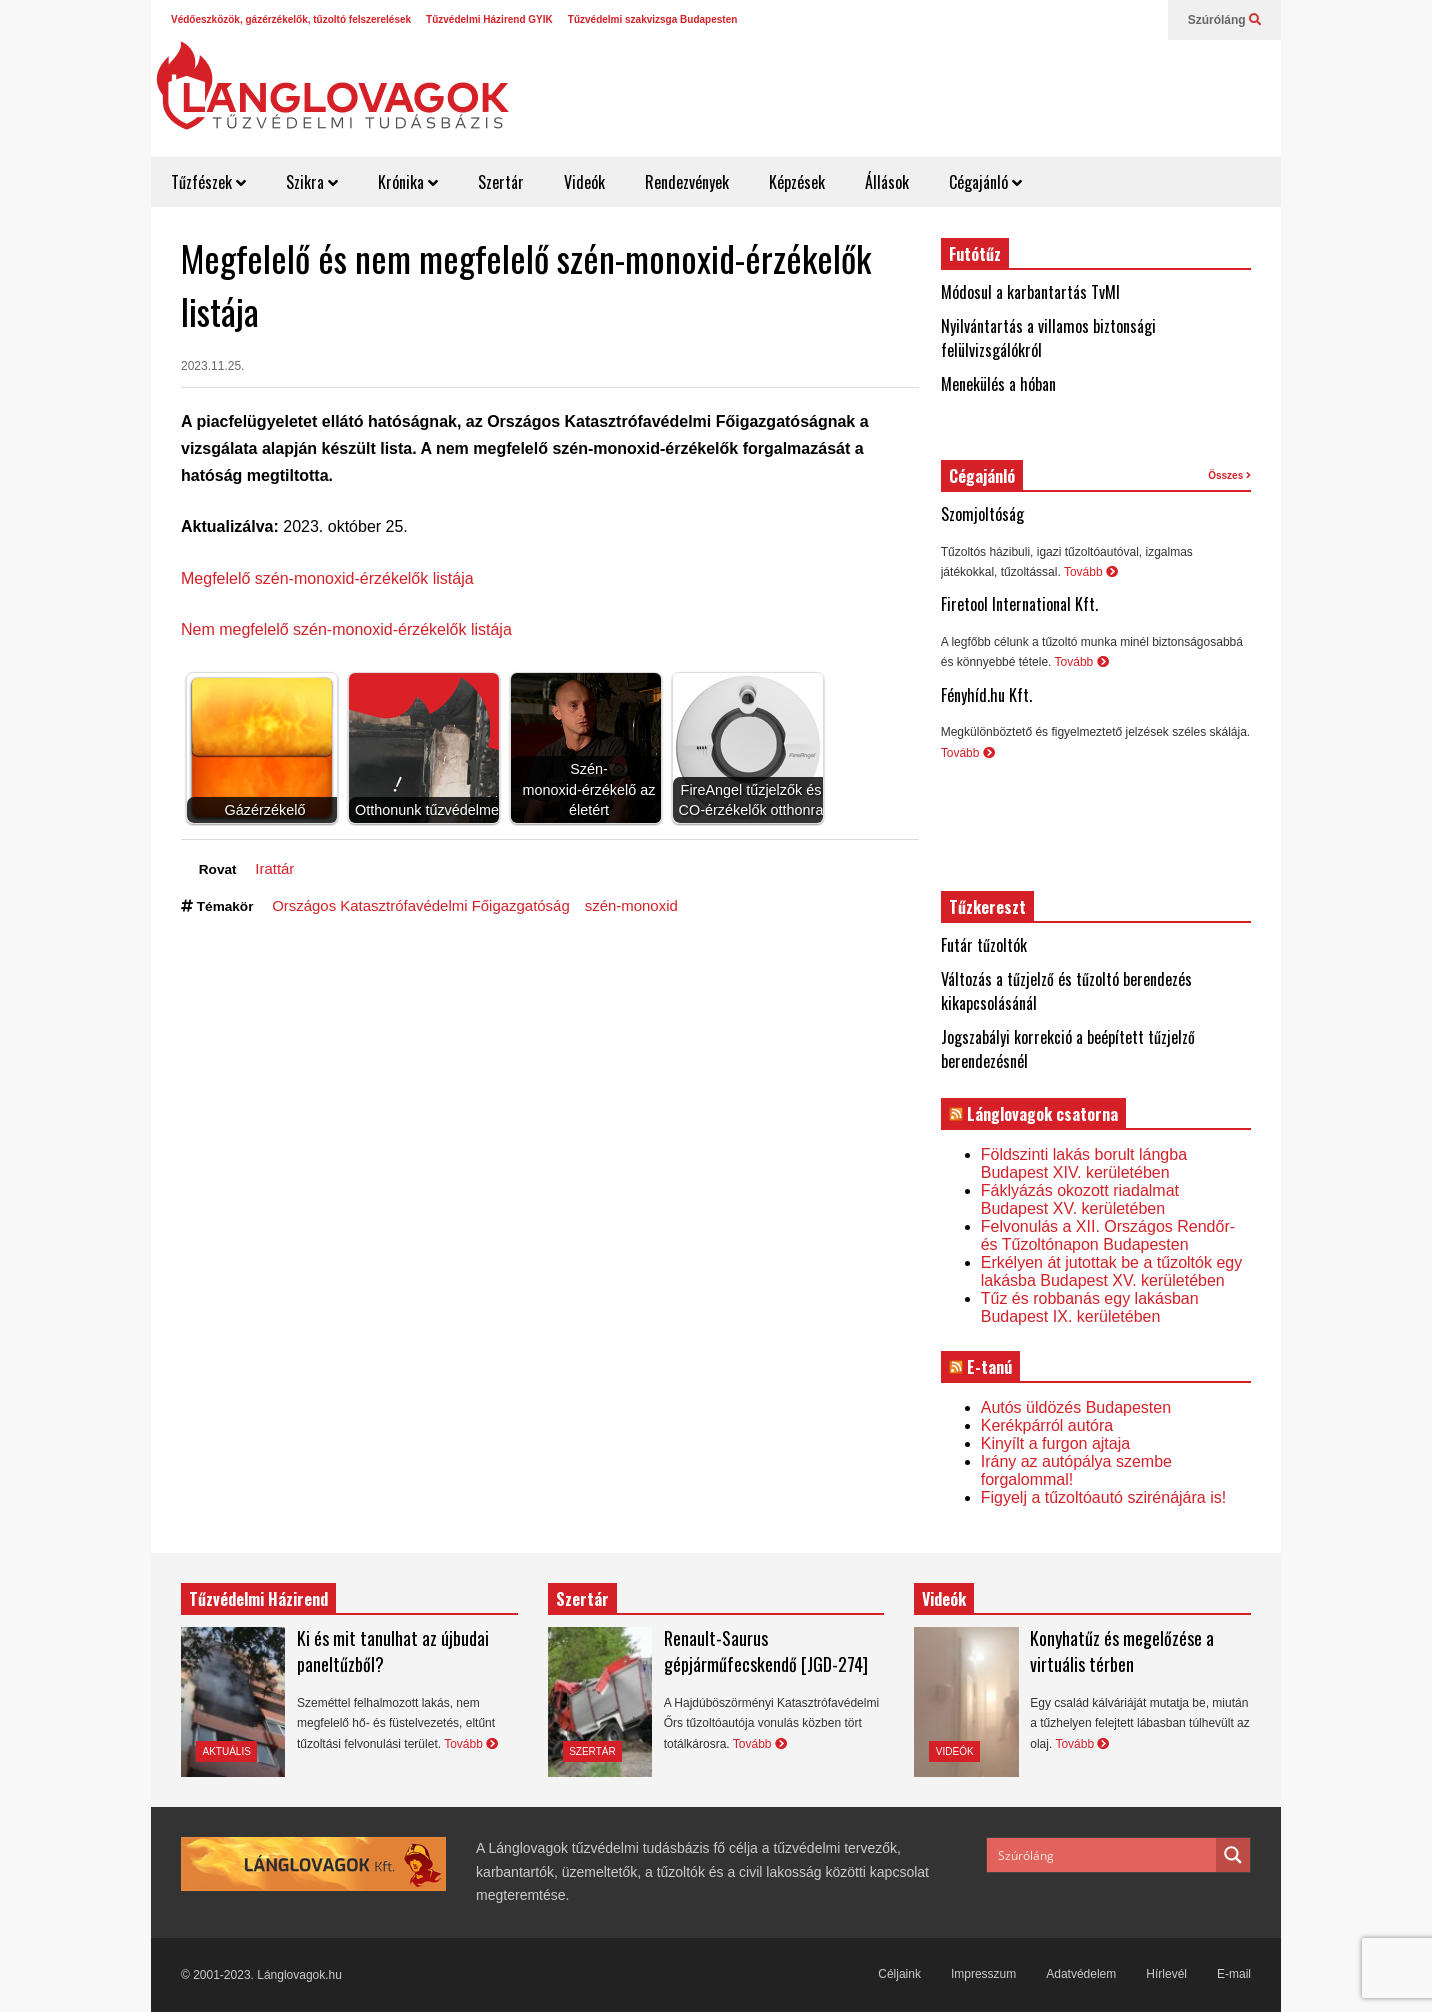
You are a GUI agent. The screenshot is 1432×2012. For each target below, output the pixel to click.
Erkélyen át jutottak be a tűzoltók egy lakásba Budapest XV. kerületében (1111, 1271)
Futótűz (975, 254)
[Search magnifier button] (1233, 1855)
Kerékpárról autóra (1047, 1425)
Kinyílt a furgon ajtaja (1055, 1443)
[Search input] (1102, 1855)
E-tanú (989, 1367)
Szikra (312, 182)
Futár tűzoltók (984, 945)
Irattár (274, 868)
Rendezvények (687, 182)
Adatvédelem (1081, 1974)
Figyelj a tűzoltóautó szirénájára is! (1103, 1497)
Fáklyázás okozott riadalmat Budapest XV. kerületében (1080, 1199)
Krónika (408, 182)
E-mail (1234, 1974)
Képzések (797, 182)
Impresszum (983, 1974)
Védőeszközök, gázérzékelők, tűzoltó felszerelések (291, 19)
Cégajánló (985, 182)
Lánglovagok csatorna (1042, 1114)
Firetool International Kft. (1019, 604)
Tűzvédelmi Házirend (258, 1599)
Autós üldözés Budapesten (1076, 1407)
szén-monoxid (631, 905)
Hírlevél (1166, 1974)
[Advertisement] (912, 90)
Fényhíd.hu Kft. (986, 695)
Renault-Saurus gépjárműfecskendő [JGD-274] (766, 1651)
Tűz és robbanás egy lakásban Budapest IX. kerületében (1090, 1307)
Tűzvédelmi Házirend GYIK (489, 19)
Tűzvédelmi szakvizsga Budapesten (653, 19)
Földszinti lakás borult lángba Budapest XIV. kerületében (1084, 1163)
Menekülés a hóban (998, 384)
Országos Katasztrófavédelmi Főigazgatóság (421, 905)
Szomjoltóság (982, 514)
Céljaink (899, 1974)
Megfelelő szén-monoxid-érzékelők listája (327, 578)
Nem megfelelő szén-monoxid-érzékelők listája (346, 629)
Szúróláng (1224, 20)
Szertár (501, 182)
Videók (584, 182)
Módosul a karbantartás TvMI (1030, 292)
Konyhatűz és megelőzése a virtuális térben (1122, 1651)
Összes (1229, 475)
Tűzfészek (208, 182)
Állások (887, 182)
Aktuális (227, 1751)
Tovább (1091, 572)
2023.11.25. (212, 366)
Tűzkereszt (987, 907)
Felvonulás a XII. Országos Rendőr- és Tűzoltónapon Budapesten (1108, 1235)
